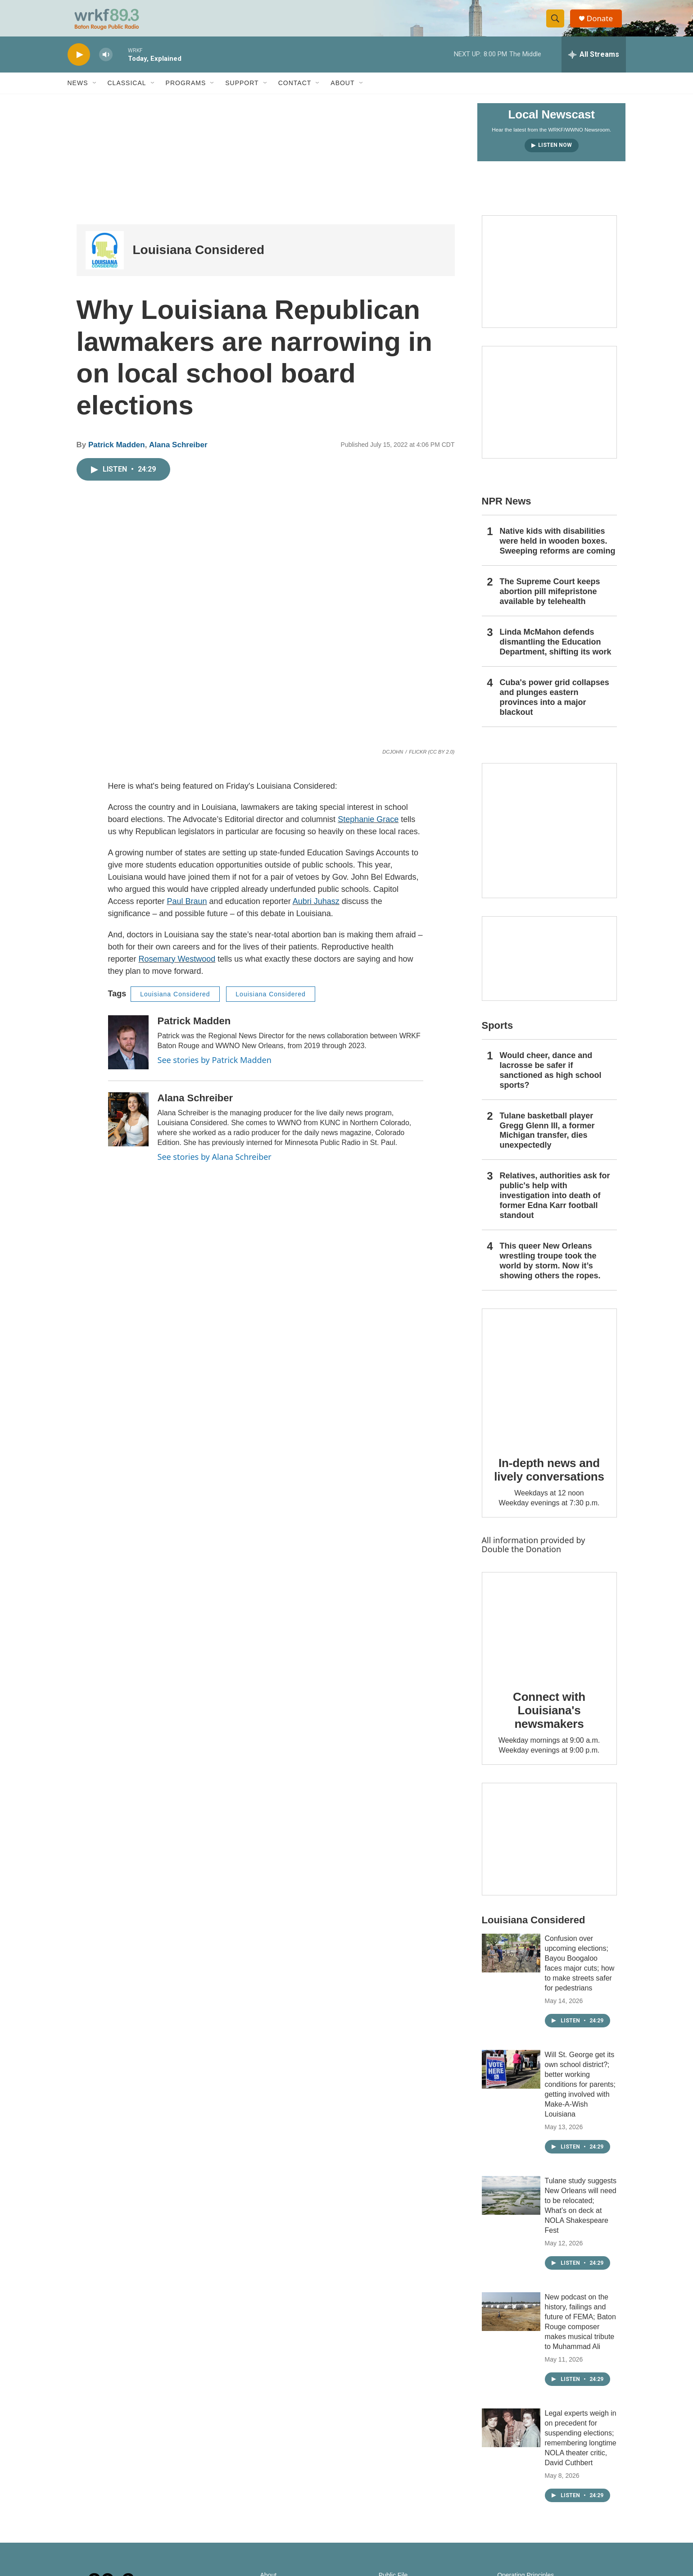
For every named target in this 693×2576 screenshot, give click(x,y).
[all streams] (594, 65)
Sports (497, 1036)
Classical (127, 93)
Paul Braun (187, 912)
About (342, 93)
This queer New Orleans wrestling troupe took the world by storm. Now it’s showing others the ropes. (550, 1271)
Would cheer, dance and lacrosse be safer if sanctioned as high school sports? (551, 1081)
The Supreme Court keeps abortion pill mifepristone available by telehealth (550, 602)
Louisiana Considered (199, 261)
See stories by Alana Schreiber (215, 1167)
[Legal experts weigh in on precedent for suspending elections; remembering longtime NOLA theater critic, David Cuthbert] (511, 2438)
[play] (79, 65)
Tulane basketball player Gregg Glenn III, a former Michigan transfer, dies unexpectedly (547, 1141)
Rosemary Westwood (177, 969)
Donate (603, 23)
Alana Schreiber (178, 455)
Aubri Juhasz (316, 912)
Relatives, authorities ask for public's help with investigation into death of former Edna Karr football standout (555, 1206)
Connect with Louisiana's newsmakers (549, 1721)
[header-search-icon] (557, 24)
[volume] (105, 65)
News (78, 93)
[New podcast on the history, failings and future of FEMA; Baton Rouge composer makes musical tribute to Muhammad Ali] (511, 2322)
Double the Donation (522, 1559)
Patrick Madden (116, 455)
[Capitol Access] (549, 282)
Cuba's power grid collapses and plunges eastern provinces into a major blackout (554, 708)
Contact (295, 93)
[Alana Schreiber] (128, 1130)
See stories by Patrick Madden (215, 1070)
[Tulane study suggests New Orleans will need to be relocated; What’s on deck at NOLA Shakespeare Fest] (511, 2206)
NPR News (506, 512)
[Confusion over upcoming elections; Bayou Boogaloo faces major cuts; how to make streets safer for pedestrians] (511, 1963)
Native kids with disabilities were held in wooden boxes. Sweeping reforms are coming (558, 551)
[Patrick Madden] (128, 1053)
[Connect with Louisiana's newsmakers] (549, 1635)
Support (241, 93)
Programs (186, 93)
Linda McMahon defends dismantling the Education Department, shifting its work (555, 652)
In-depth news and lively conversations (549, 1480)
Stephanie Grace (368, 830)
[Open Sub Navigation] (95, 93)
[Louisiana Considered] (105, 261)
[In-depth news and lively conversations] (549, 1387)
